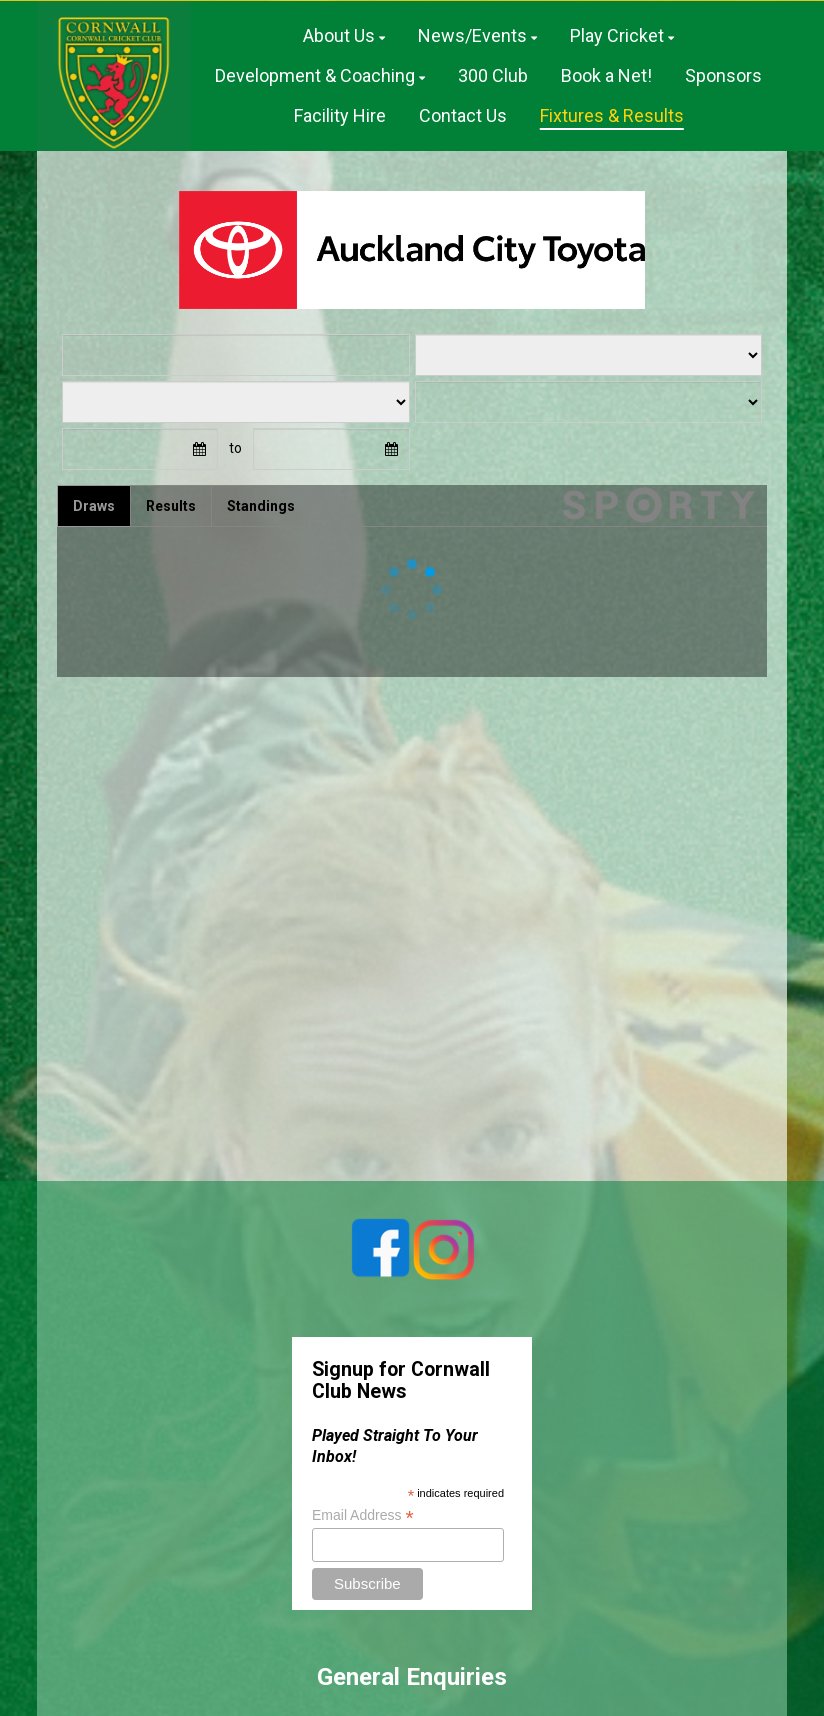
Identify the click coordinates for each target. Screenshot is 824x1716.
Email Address (363, 1515)
